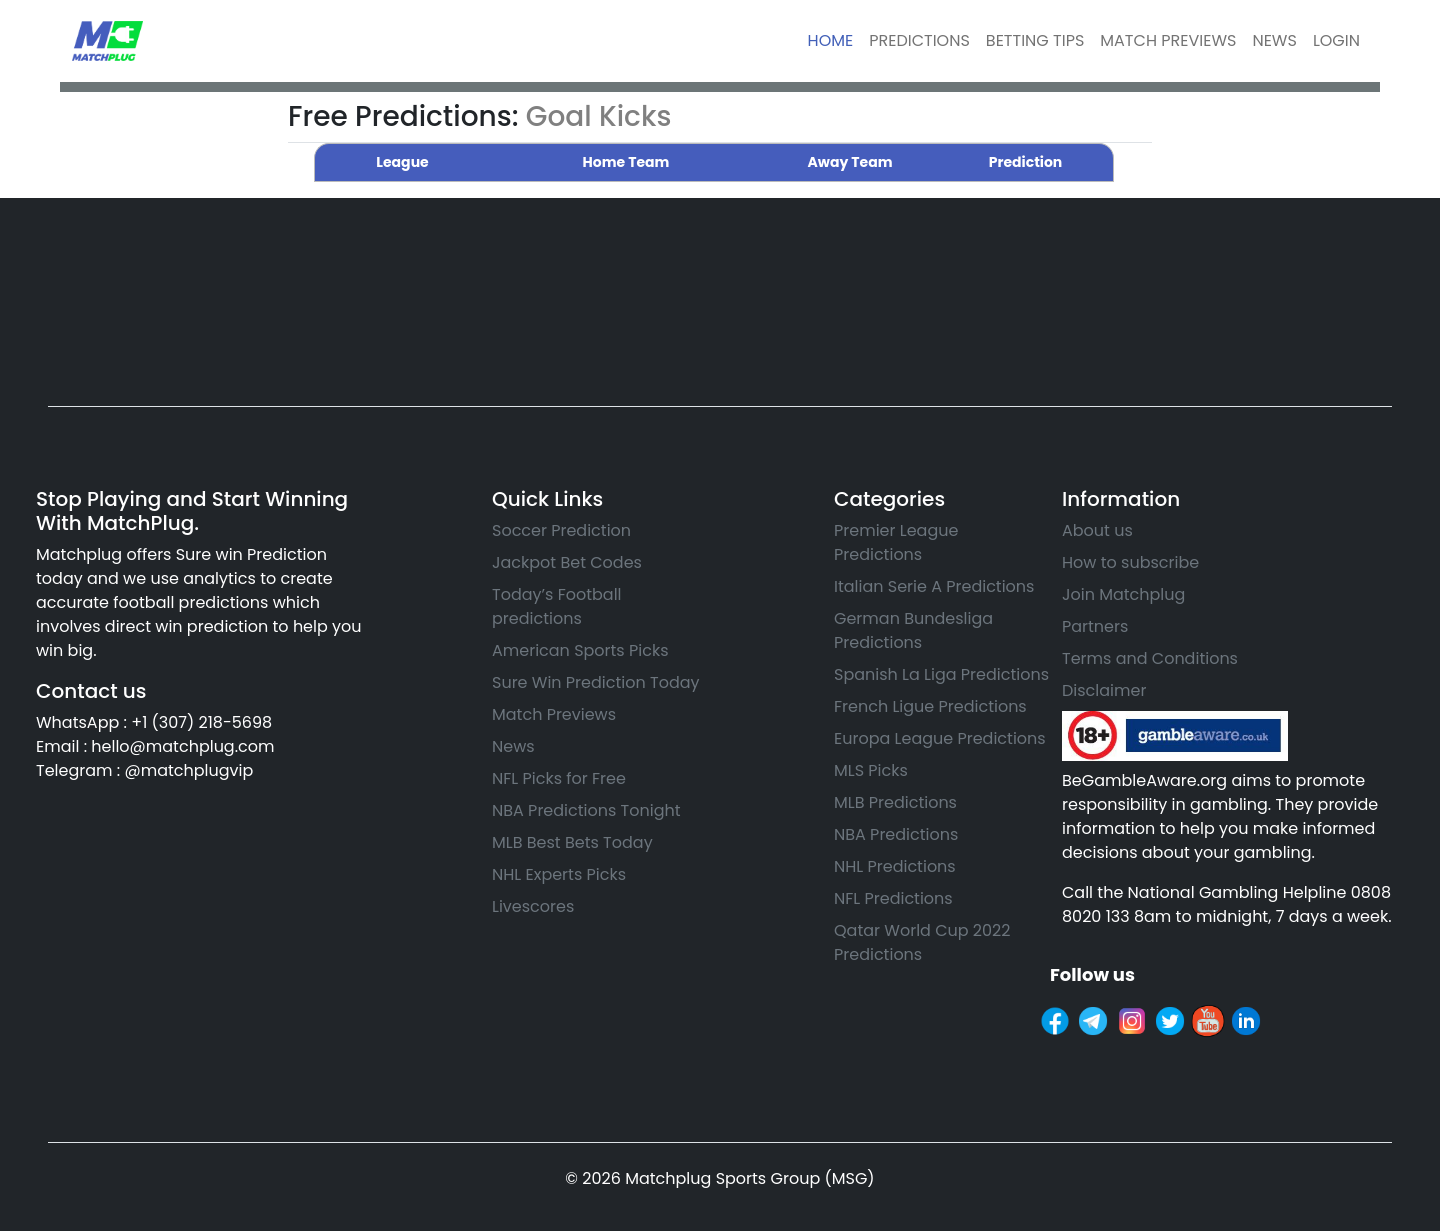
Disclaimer (1104, 690)
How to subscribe (1130, 562)
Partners (1095, 626)
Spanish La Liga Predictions (941, 674)
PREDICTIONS (919, 40)
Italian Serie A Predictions (934, 586)
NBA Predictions (896, 834)
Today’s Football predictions (557, 606)
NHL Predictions (895, 866)
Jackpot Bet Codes (567, 562)
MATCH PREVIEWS (1168, 40)
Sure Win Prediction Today (596, 682)
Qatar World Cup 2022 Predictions (922, 942)
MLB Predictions (895, 802)
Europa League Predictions (940, 738)
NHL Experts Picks (559, 874)
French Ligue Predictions (930, 706)
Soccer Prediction (561, 530)
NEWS (1274, 40)
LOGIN (1336, 40)
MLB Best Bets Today (572, 842)
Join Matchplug (1123, 594)
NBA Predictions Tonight (586, 810)
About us (1097, 530)
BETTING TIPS (1035, 40)
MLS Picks (871, 770)
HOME (831, 40)
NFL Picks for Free (559, 778)
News (513, 746)
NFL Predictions (893, 898)
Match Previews (554, 714)
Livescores (533, 906)
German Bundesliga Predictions (913, 630)
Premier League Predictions (896, 542)
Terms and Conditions (1150, 658)
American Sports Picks (580, 650)
